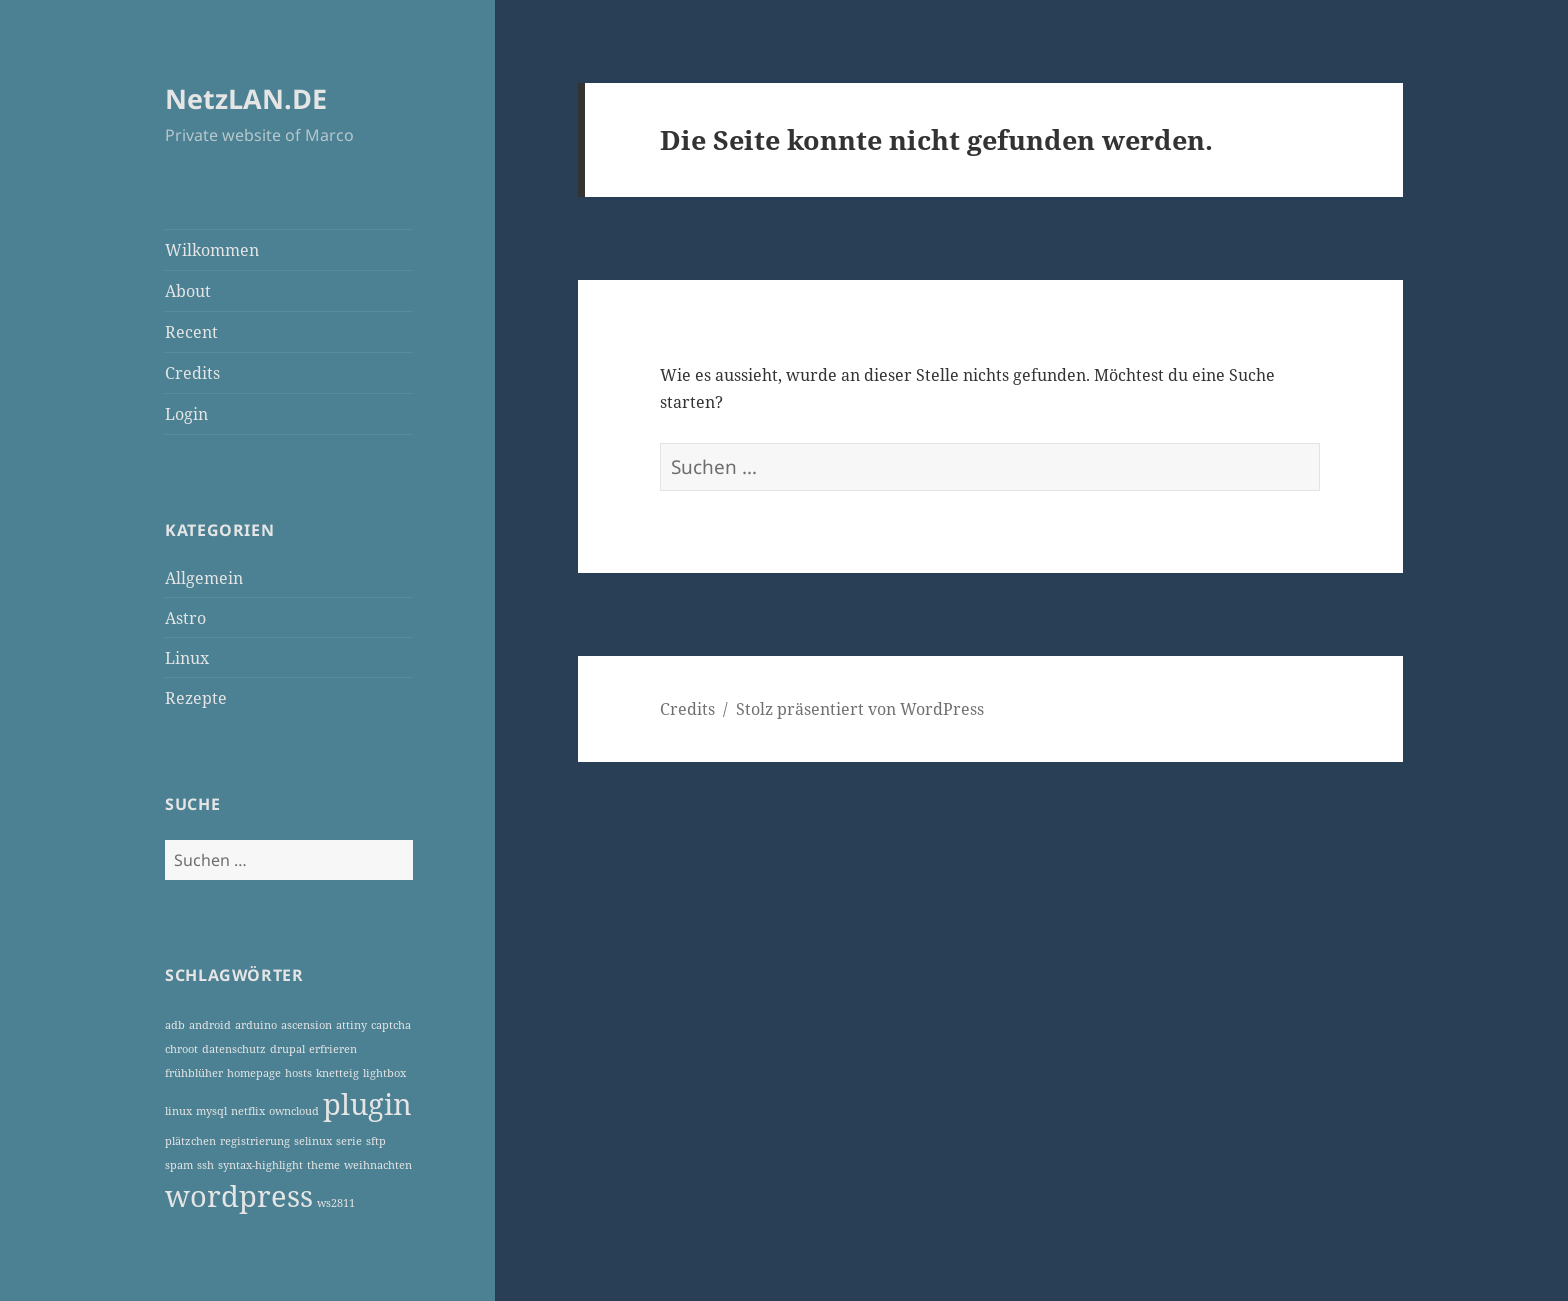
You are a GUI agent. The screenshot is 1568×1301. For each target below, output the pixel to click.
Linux (187, 658)
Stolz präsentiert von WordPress (860, 709)
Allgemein (204, 578)
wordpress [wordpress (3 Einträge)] (239, 1196)
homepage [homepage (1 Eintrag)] (254, 1073)
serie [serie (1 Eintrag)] (349, 1141)
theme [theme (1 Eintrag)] (323, 1165)
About (188, 291)
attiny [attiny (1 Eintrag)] (351, 1025)
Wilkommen (212, 250)
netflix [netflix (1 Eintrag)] (248, 1111)
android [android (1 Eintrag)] (210, 1025)
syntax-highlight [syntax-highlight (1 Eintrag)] (260, 1165)
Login (186, 414)
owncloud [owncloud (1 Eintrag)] (294, 1111)
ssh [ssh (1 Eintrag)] (205, 1165)
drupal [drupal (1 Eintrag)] (287, 1049)
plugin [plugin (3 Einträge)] (367, 1104)
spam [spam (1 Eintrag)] (179, 1165)
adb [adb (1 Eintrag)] (175, 1025)
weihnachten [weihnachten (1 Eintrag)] (378, 1165)
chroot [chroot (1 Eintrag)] (181, 1049)
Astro (185, 618)
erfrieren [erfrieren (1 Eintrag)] (333, 1049)
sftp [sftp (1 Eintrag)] (376, 1141)
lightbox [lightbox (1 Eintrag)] (384, 1073)
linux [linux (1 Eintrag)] (178, 1111)
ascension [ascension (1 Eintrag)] (306, 1025)
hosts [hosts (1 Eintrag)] (298, 1073)
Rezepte (196, 698)
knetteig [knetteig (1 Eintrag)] (337, 1073)
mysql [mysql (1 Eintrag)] (211, 1111)
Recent (191, 332)
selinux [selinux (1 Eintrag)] (313, 1141)
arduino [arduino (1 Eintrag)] (256, 1025)
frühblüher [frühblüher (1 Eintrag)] (194, 1073)
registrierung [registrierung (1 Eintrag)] (255, 1141)
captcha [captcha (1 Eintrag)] (391, 1025)
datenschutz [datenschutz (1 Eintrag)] (234, 1049)
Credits (192, 373)
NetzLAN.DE (246, 98)
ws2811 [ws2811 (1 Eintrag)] (336, 1203)
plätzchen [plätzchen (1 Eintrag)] (190, 1141)
